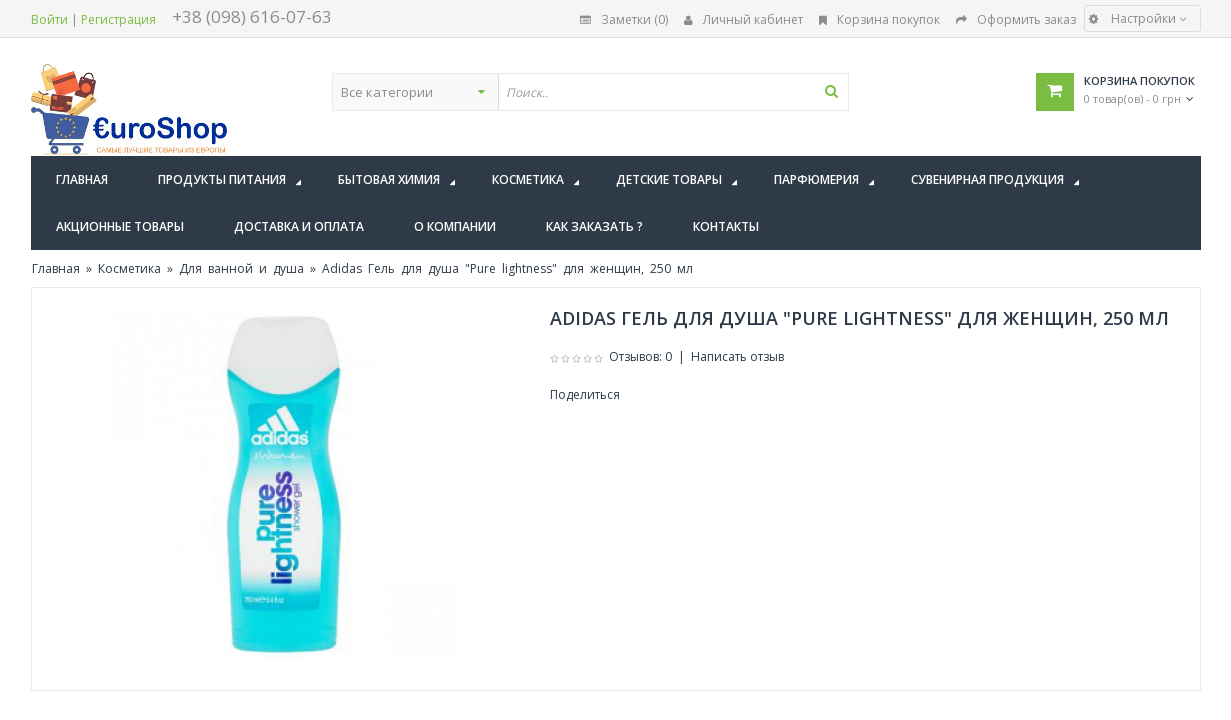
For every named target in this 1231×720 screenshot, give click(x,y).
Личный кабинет (743, 19)
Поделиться (585, 394)
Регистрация (118, 19)
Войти (49, 19)
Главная (56, 268)
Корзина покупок (879, 19)
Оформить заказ (1016, 19)
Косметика (129, 268)
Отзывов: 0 (640, 356)
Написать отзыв (737, 356)
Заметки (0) (624, 19)
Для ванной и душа (241, 268)
